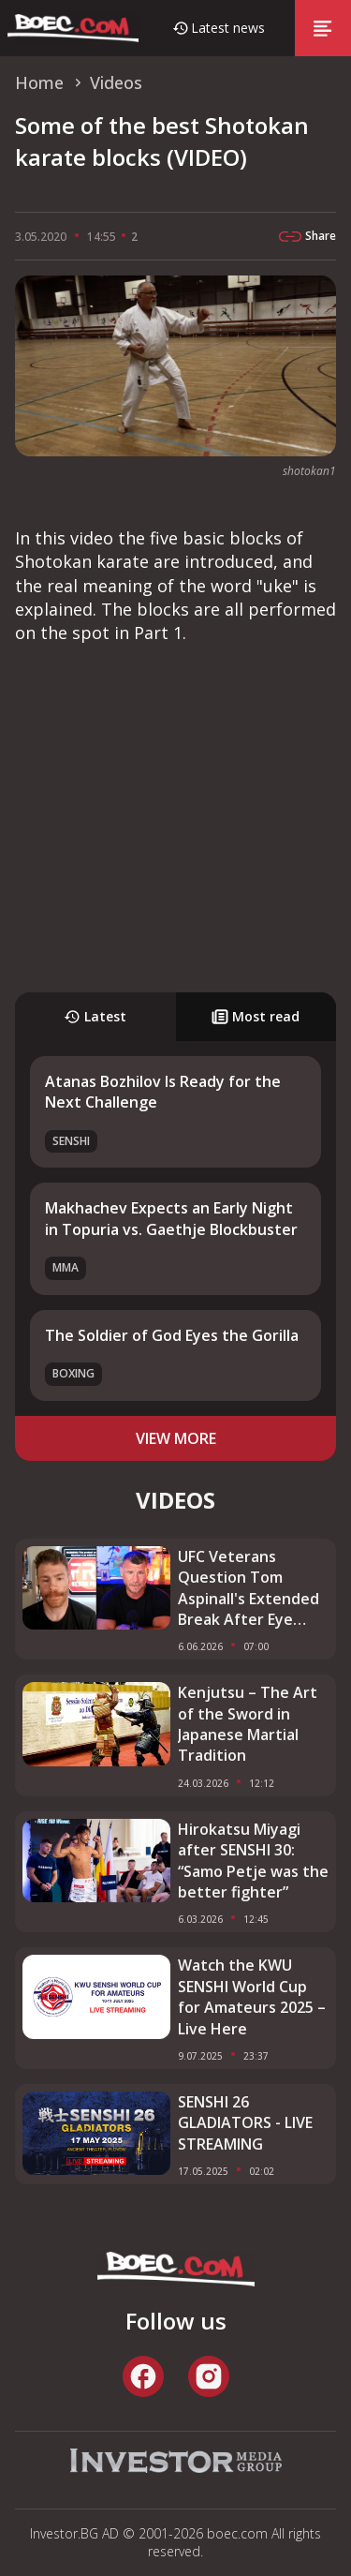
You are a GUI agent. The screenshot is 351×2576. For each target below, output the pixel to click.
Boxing (73, 1373)
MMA (65, 1267)
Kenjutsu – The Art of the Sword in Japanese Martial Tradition (247, 1723)
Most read (256, 1016)
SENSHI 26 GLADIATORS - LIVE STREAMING (245, 2123)
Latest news (228, 28)
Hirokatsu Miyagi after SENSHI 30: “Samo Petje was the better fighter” (253, 1860)
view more (176, 1438)
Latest (95, 1016)
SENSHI (71, 1141)
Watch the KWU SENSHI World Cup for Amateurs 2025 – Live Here (252, 1996)
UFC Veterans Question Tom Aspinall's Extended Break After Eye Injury (248, 1588)
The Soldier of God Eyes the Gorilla (172, 1335)
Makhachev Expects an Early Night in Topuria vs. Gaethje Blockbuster (171, 1218)
